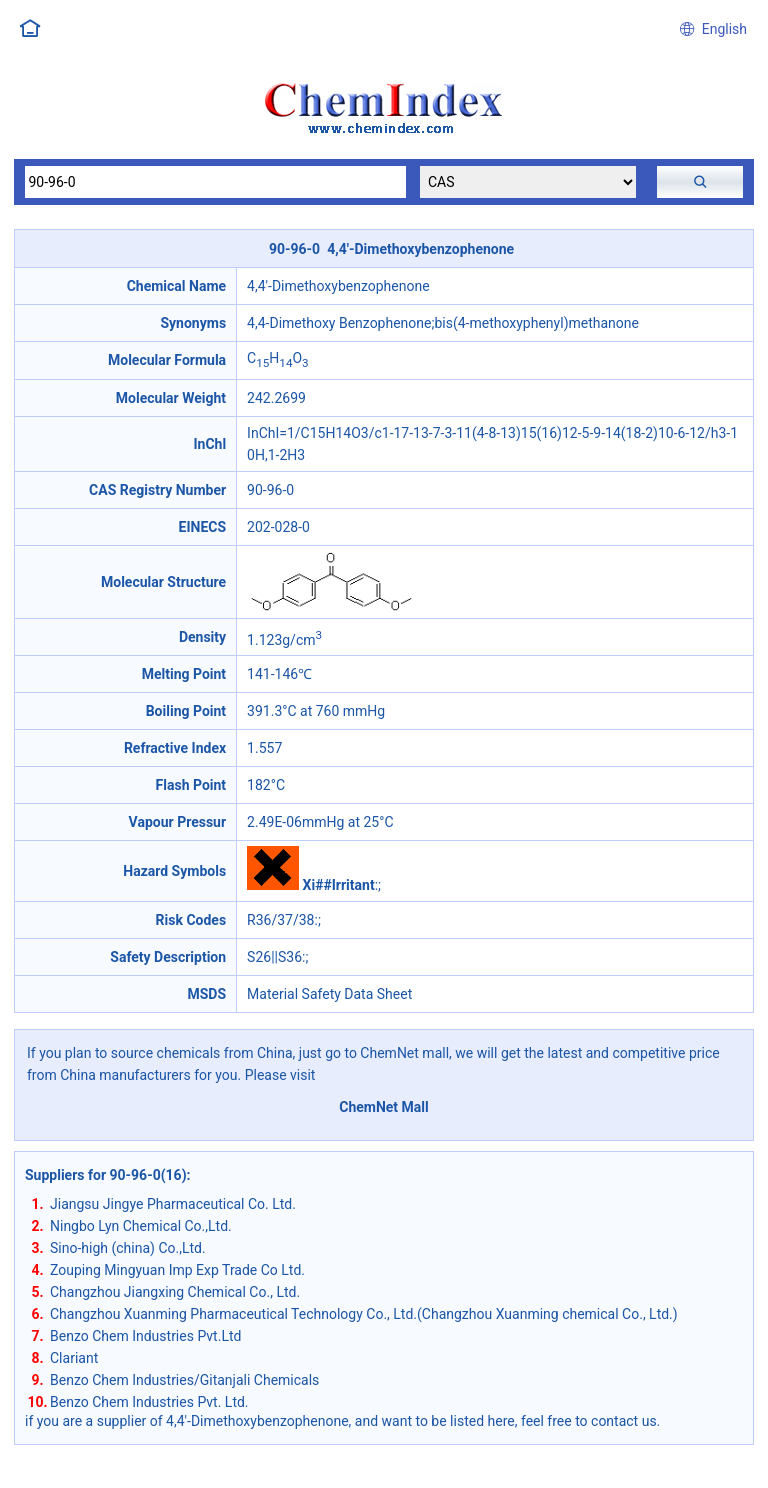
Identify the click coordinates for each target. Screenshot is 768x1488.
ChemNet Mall (384, 1107)
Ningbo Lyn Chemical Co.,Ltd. (141, 1226)
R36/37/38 (280, 920)
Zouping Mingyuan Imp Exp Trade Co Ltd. (177, 1270)
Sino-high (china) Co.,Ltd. (128, 1248)
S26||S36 (274, 957)
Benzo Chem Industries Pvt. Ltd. (149, 1402)
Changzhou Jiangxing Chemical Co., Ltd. (175, 1292)
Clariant (74, 1358)
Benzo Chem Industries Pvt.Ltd (145, 1336)
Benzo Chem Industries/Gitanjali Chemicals (184, 1380)
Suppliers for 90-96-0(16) (106, 1175)
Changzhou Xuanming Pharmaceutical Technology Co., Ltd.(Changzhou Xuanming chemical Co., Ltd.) (364, 1314)
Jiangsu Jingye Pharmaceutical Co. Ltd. (173, 1204)
